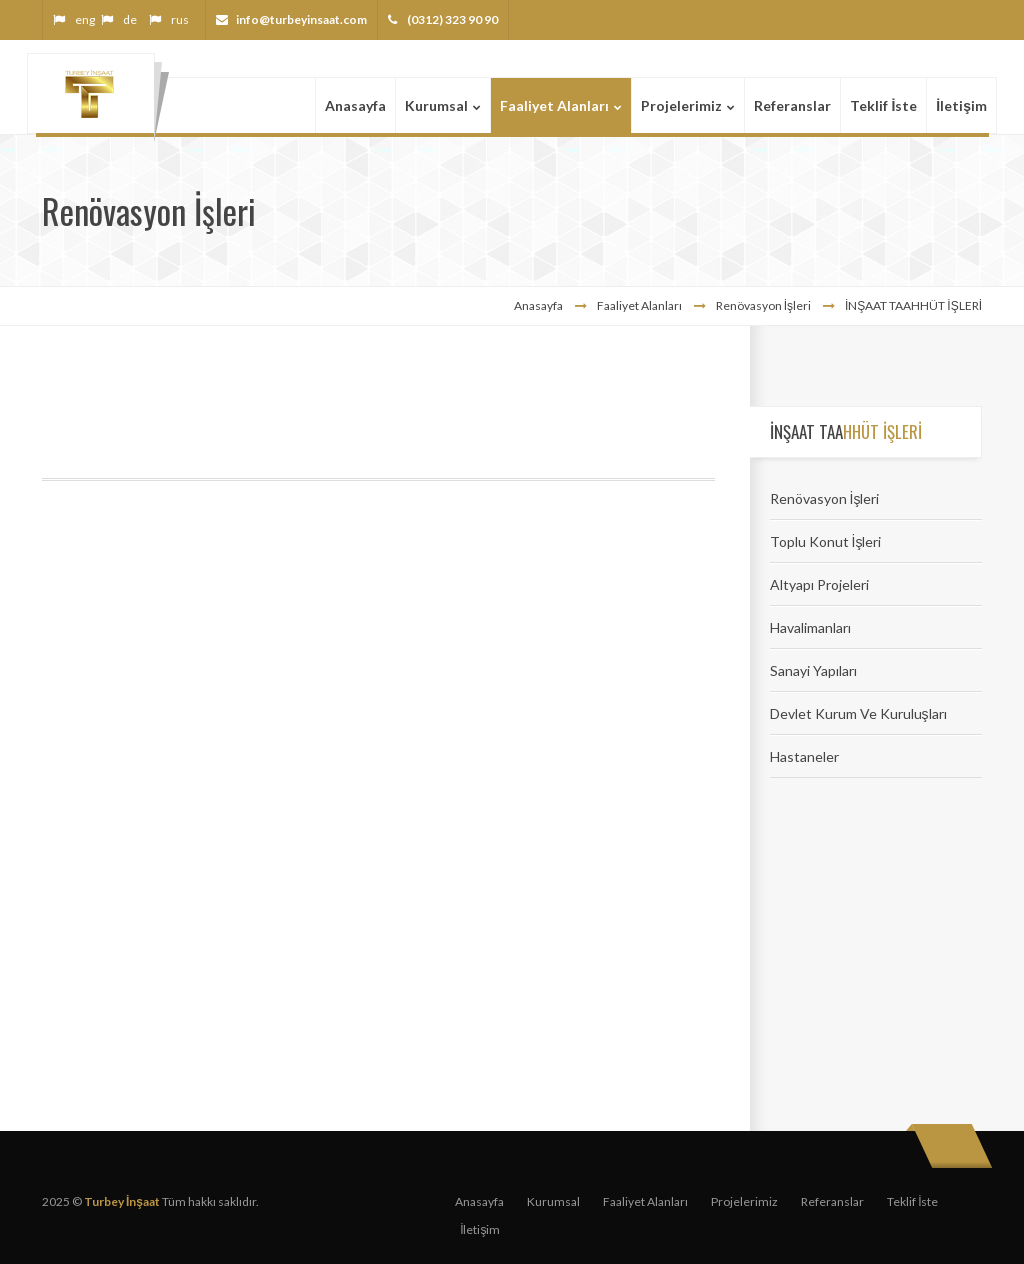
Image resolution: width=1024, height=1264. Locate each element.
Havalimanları (810, 627)
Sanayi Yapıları (813, 670)
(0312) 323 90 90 (451, 19)
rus (180, 19)
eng (85, 19)
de (130, 19)
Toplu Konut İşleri (826, 541)
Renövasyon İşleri (825, 498)
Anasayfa (538, 305)
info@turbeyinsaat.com (301, 19)
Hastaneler (804, 756)
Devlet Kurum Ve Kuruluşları (858, 713)
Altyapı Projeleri (819, 584)
